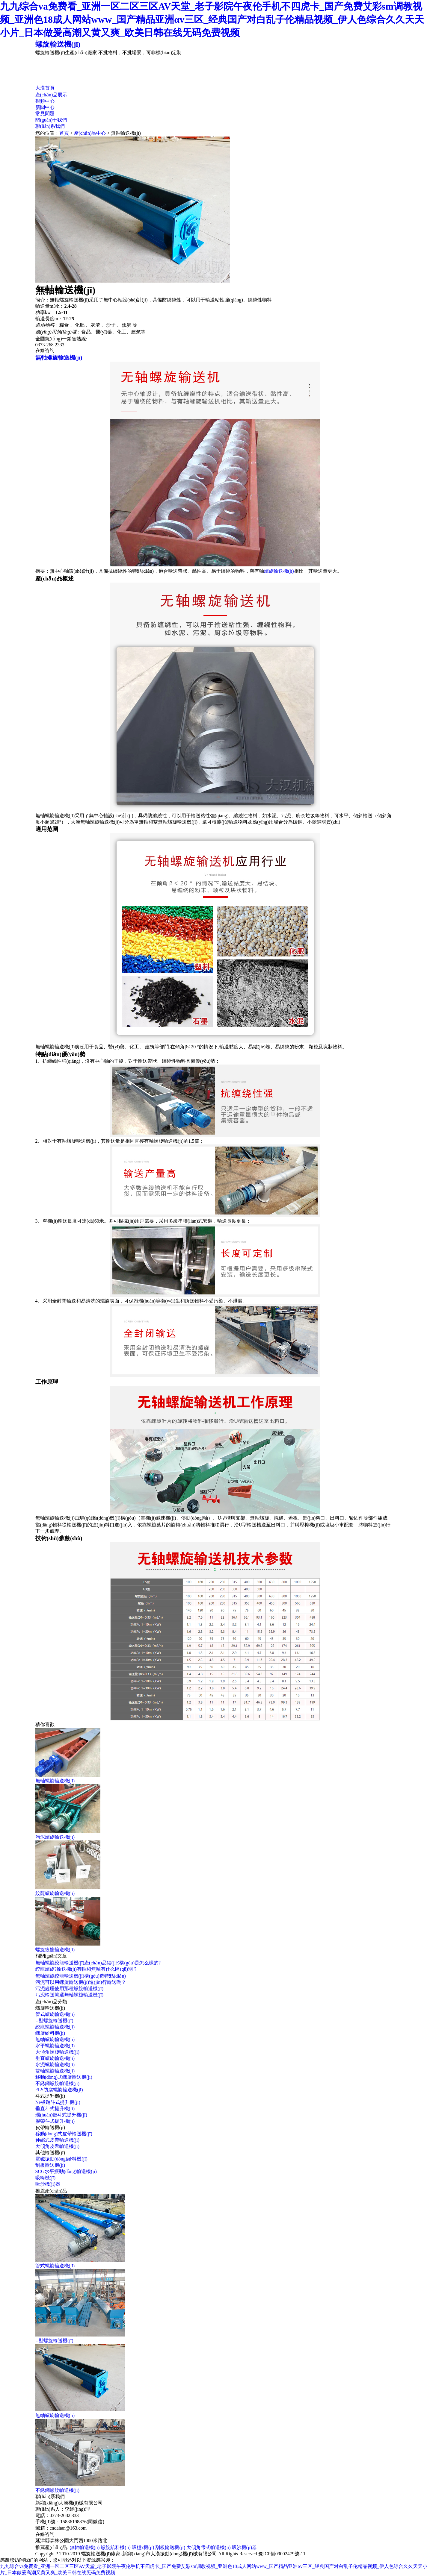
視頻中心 (45, 101)
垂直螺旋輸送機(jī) (55, 2058)
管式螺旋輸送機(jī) (55, 2014)
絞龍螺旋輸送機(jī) (55, 2026)
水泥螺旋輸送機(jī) (55, 2064)
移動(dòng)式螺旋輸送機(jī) (63, 2077)
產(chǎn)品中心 (90, 133)
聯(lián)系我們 (50, 126)
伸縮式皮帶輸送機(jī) (57, 2140)
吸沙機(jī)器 (48, 2184)
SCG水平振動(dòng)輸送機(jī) (66, 2171)
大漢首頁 (45, 87)
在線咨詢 (45, 350)
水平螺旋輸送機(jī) (55, 2045)
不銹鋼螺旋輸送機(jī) (57, 2083)
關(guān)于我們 (51, 119)
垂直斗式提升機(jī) (55, 2108)
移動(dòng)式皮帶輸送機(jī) (63, 2133)
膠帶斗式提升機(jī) (55, 2121)
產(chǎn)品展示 (51, 94)
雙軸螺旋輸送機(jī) (55, 2070)
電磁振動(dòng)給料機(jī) (61, 2158)
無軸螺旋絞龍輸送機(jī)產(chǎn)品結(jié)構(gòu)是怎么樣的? (98, 1962)
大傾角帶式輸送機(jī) (208, 2547)
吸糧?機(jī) (143, 2547)
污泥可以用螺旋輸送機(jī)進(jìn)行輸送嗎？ (80, 1982)
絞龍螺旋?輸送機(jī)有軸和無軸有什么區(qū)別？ (86, 1969)
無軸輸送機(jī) (85, 2547)
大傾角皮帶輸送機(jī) (57, 2146)
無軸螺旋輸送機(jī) (58, 357)
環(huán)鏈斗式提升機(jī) (61, 2114)
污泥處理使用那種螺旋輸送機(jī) (69, 1988)
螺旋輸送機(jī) (58, 44)
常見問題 (45, 113)
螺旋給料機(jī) (50, 2033)
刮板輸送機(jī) (50, 2165)
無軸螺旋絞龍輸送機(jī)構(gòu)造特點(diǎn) (80, 1975)
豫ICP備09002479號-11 (282, 2553)
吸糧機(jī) (45, 2177)
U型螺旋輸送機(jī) (54, 2020)
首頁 (64, 133)
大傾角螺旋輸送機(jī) (57, 2052)
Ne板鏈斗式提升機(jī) (57, 2102)
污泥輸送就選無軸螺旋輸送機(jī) (69, 1994)
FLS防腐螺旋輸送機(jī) (59, 2089)
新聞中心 (45, 107)
